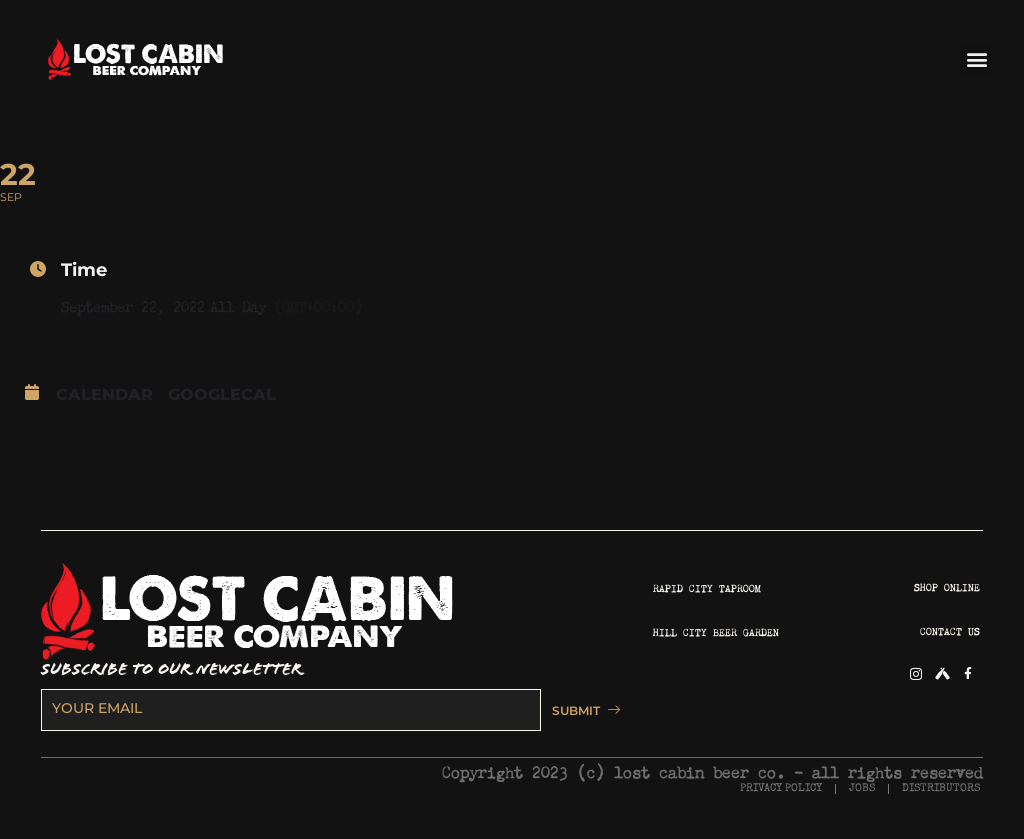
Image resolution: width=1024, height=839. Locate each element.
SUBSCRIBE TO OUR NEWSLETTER (171, 669)
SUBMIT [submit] (577, 710)
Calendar (104, 394)
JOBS (862, 787)
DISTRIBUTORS (941, 787)
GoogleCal (222, 394)
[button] (976, 58)
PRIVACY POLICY (781, 787)
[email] (285, 709)
